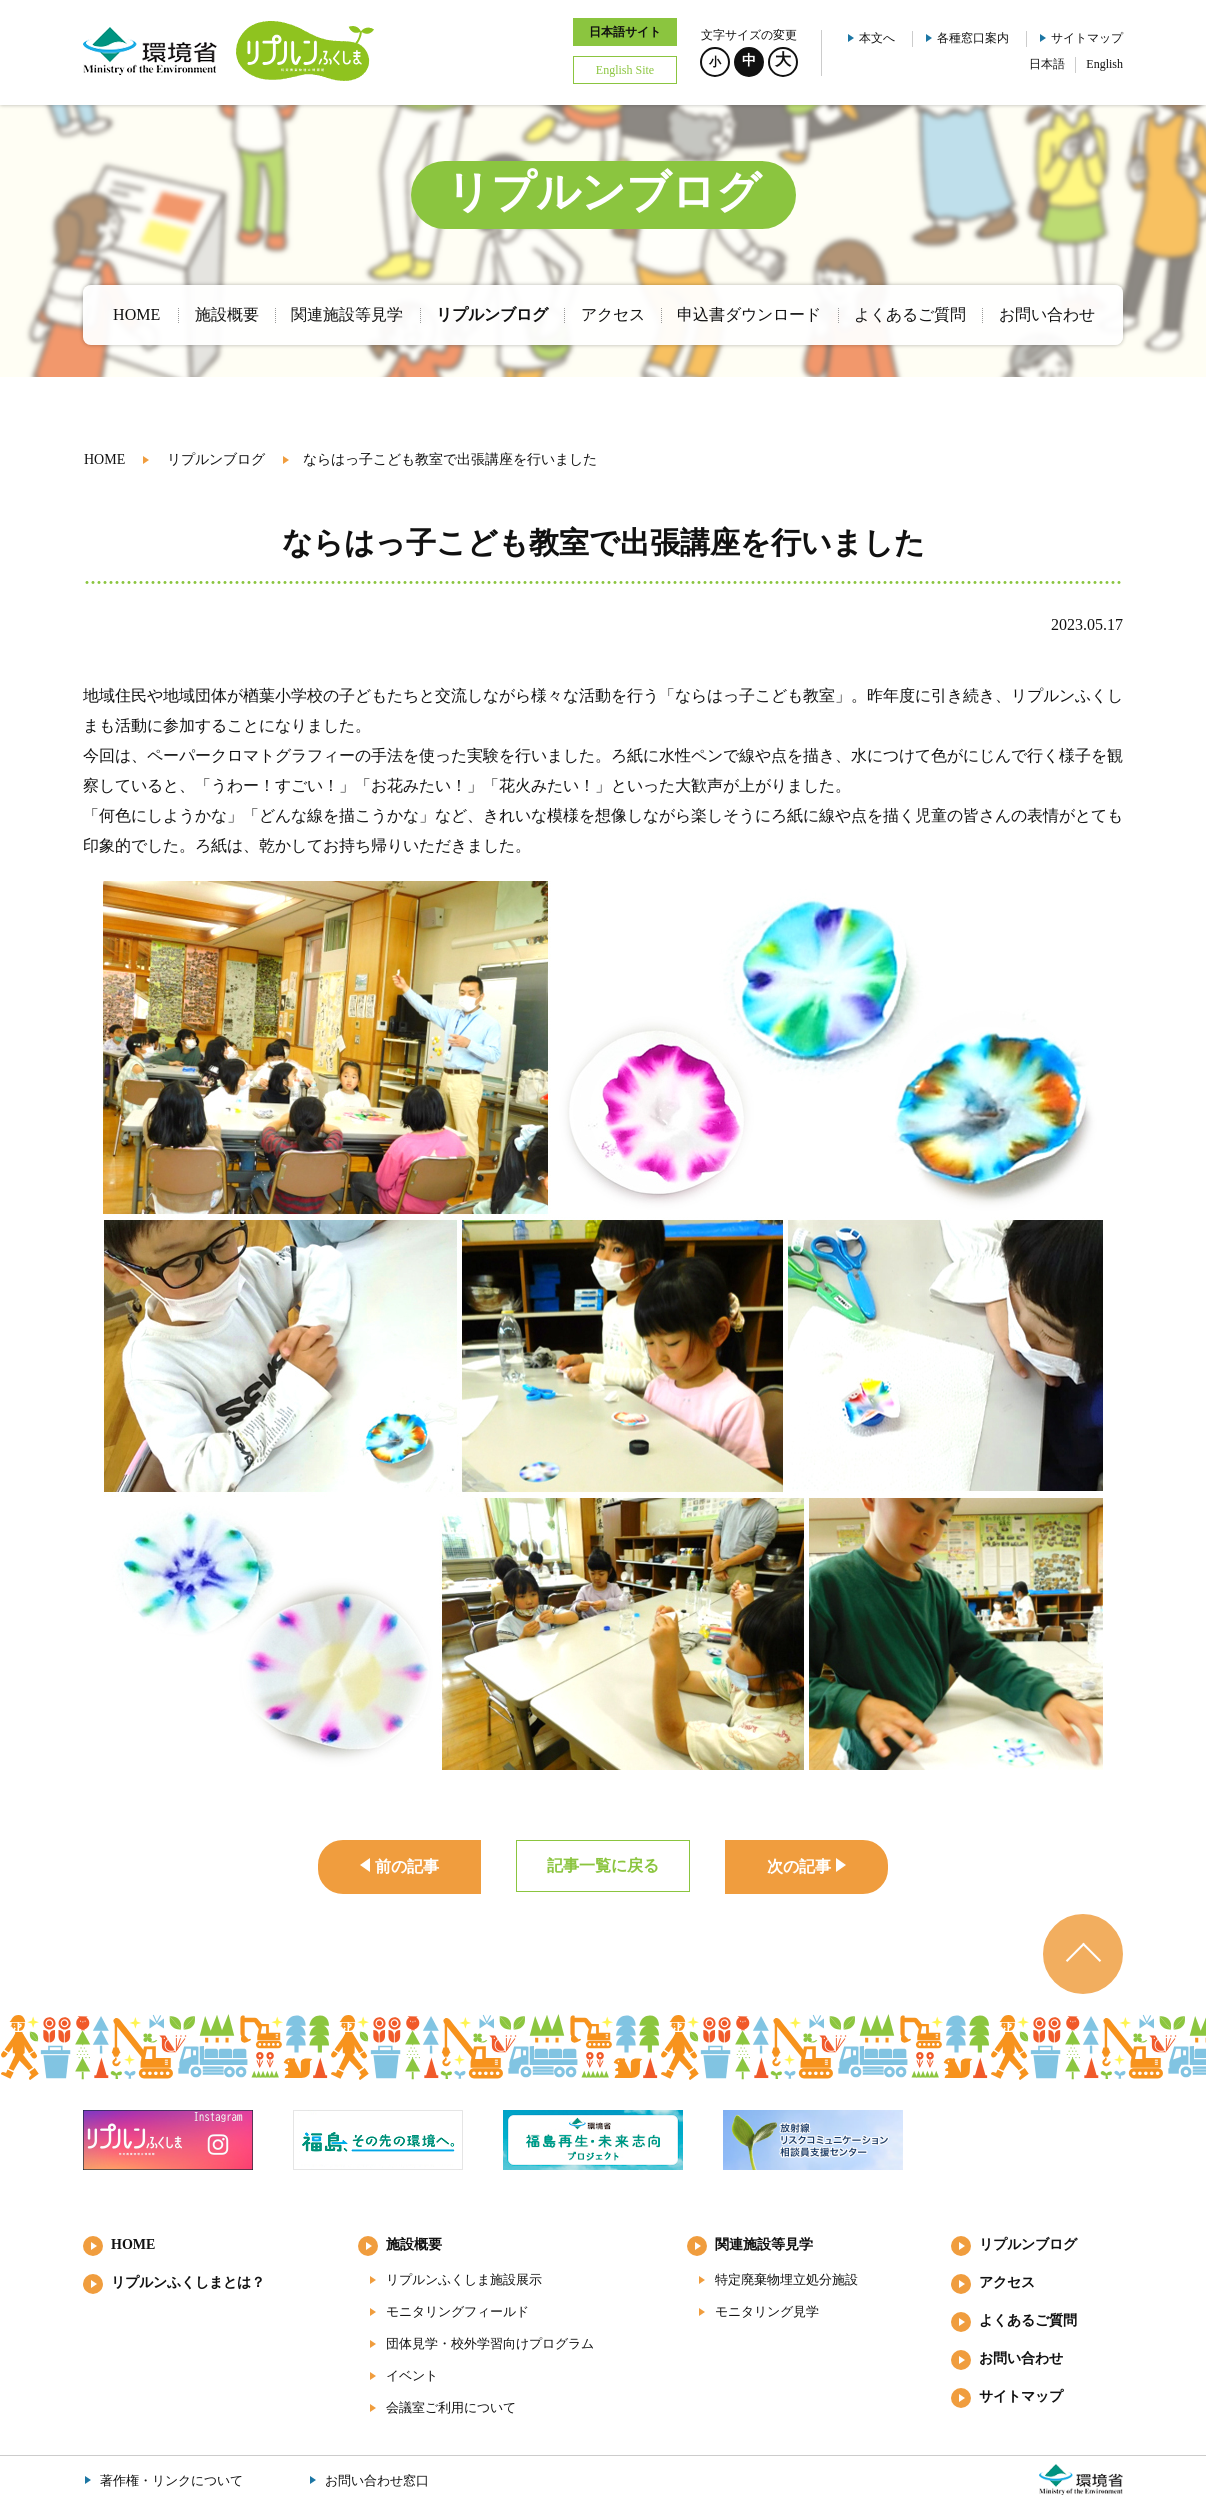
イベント (412, 2375)
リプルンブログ (216, 459)
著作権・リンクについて (171, 2480)
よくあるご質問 (1028, 2320)
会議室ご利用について (451, 2407)
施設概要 (414, 2244)
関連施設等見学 (764, 2244)
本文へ (877, 38)
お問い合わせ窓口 (377, 2480)
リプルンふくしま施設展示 (464, 2279)
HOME (104, 459)
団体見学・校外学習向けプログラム (490, 2343)
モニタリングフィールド (457, 2311)
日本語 (1047, 64)
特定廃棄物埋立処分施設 (786, 2279)
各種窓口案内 (973, 38)
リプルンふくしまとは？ (188, 2282)
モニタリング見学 (767, 2311)
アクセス (1007, 2282)
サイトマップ (1087, 38)
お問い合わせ (1021, 2358)
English (1104, 64)
